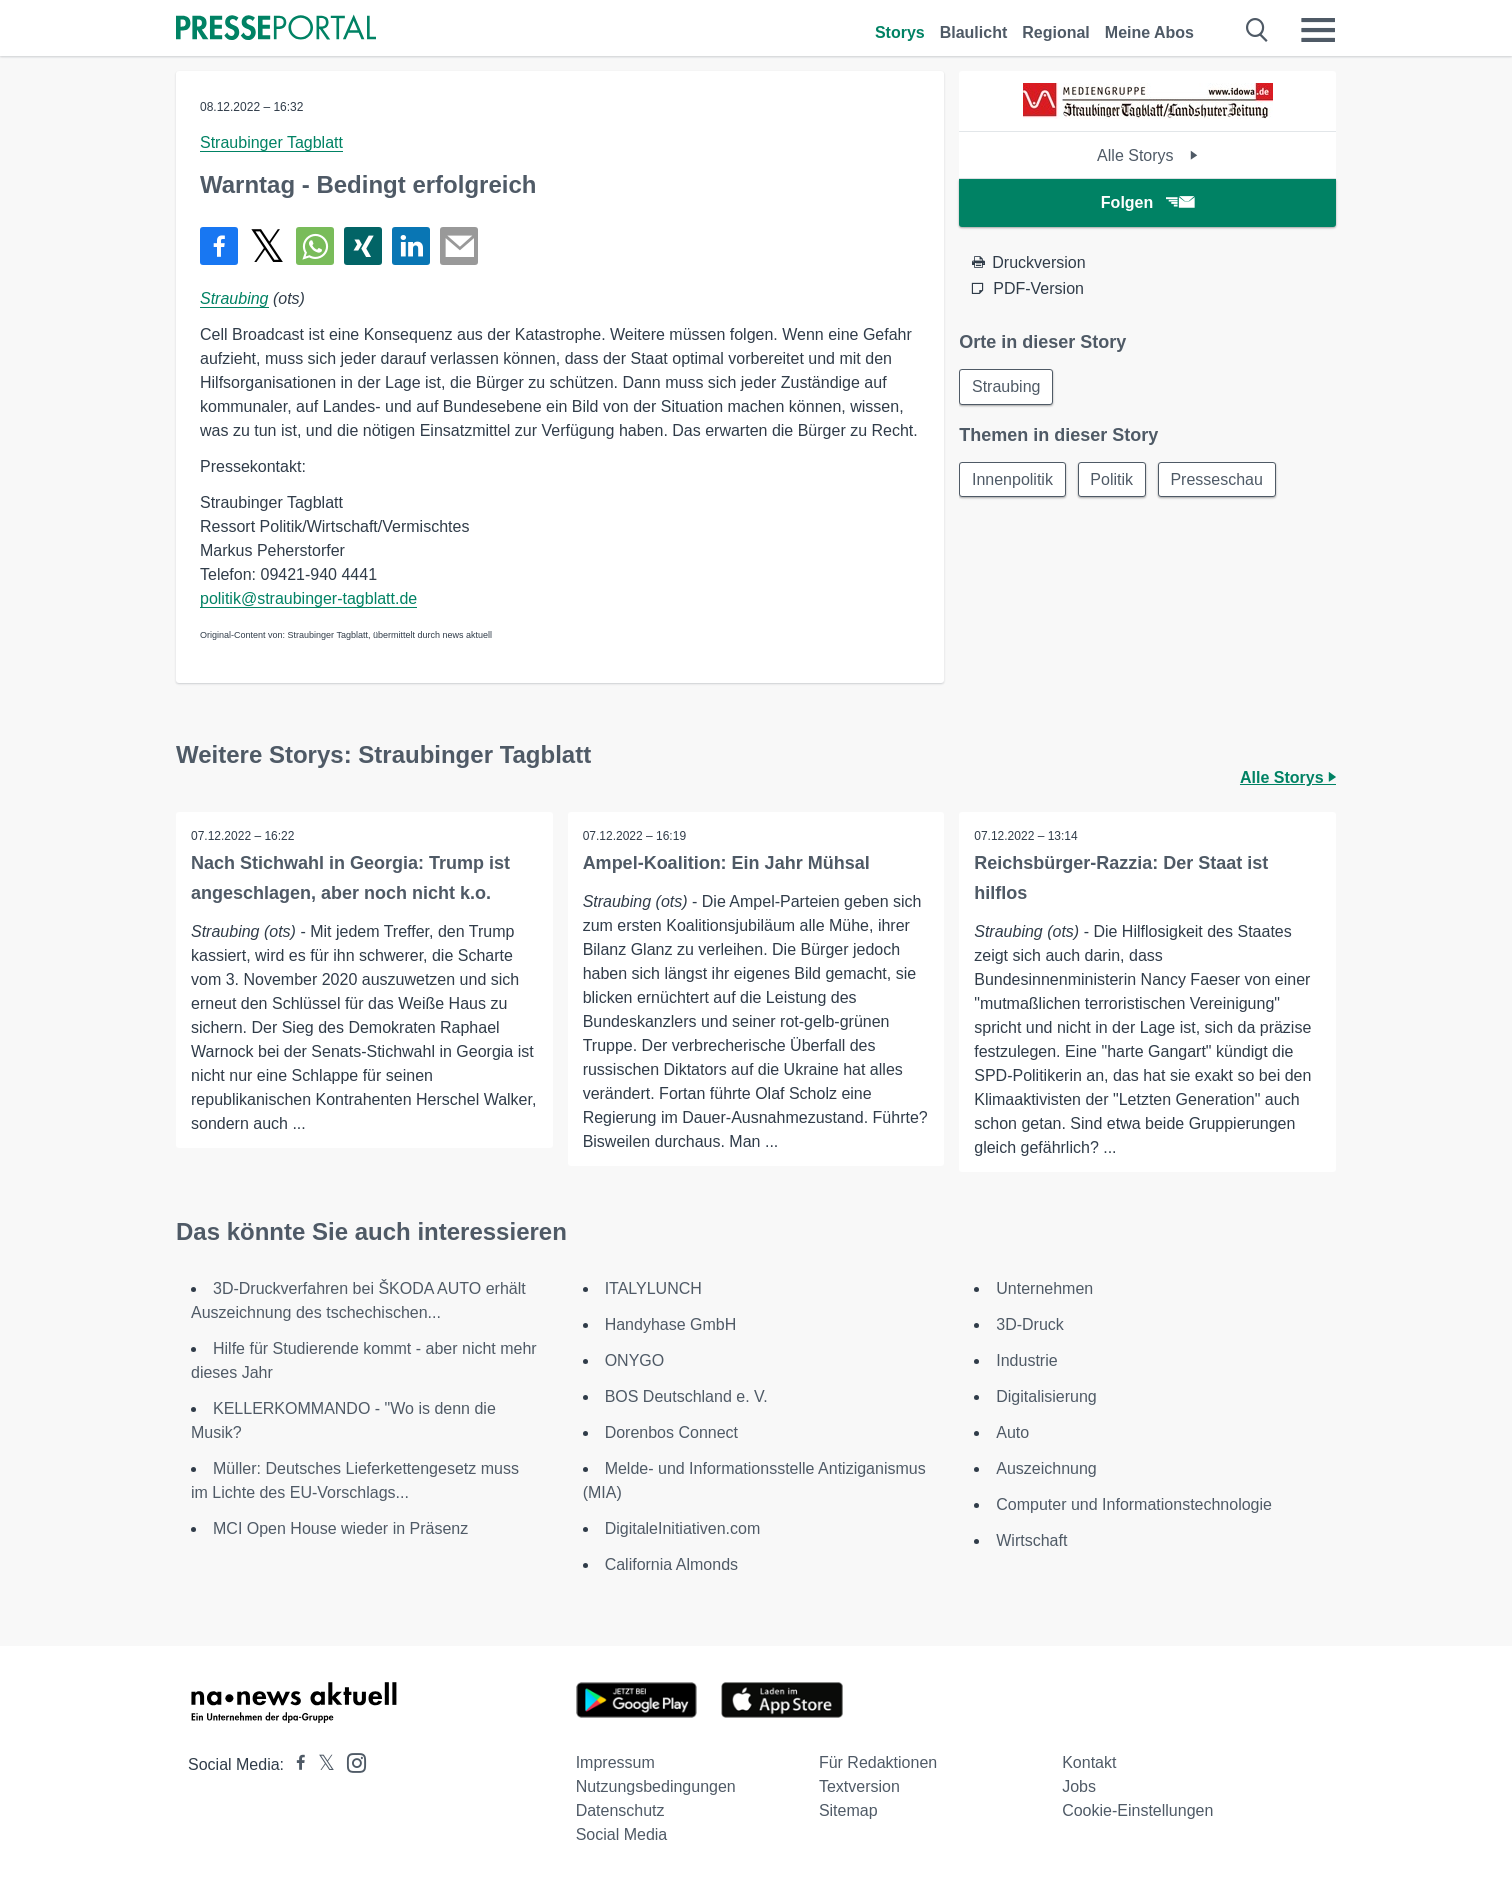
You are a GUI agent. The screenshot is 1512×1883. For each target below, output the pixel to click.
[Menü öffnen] (1318, 30)
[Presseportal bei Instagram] (350, 1761)
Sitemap (848, 1810)
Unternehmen (1044, 1288)
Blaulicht (974, 32)
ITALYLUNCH (653, 1288)
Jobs (1079, 1786)
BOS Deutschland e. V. (686, 1396)
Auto (1012, 1432)
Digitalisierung (1046, 1396)
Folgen (1147, 202)
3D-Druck (1030, 1324)
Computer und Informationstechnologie (1134, 1504)
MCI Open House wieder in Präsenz (340, 1528)
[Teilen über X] (267, 246)
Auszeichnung (1046, 1468)
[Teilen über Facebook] (219, 246)
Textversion (859, 1786)
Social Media (622, 1834)
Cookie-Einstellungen (1137, 1810)
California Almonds (671, 1564)
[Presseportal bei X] (320, 1764)
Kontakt (1089, 1762)
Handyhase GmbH (671, 1324)
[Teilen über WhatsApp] (315, 246)
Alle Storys (1147, 155)
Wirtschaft (1031, 1540)
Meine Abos (1149, 32)
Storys (900, 32)
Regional (1056, 32)
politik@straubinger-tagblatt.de (308, 598)
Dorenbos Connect (671, 1432)
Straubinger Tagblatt (271, 142)
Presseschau (1218, 479)
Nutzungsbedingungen (656, 1786)
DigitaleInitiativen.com (683, 1528)
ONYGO (635, 1360)
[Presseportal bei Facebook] (295, 1764)
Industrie (1026, 1360)
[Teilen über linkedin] (411, 246)
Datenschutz (620, 1810)
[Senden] (459, 246)
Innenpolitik (1012, 479)
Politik (1112, 479)
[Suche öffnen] (1257, 30)
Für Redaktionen (878, 1762)
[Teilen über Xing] (363, 246)
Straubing (234, 298)
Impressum (615, 1762)
